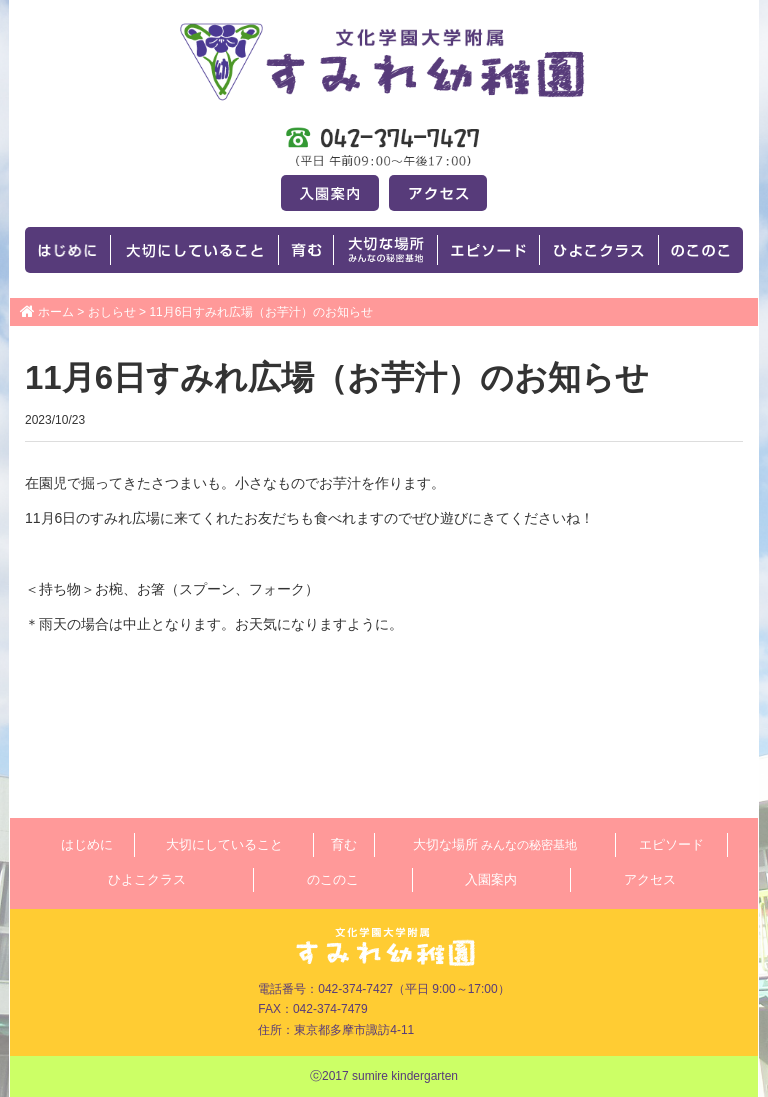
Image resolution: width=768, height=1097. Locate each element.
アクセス (650, 879)
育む (344, 844)
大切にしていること (224, 844)
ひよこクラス (147, 879)
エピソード (671, 844)
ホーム (56, 312)
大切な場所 (495, 844)
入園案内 (491, 879)
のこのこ (333, 879)
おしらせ (112, 312)
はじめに (87, 844)
